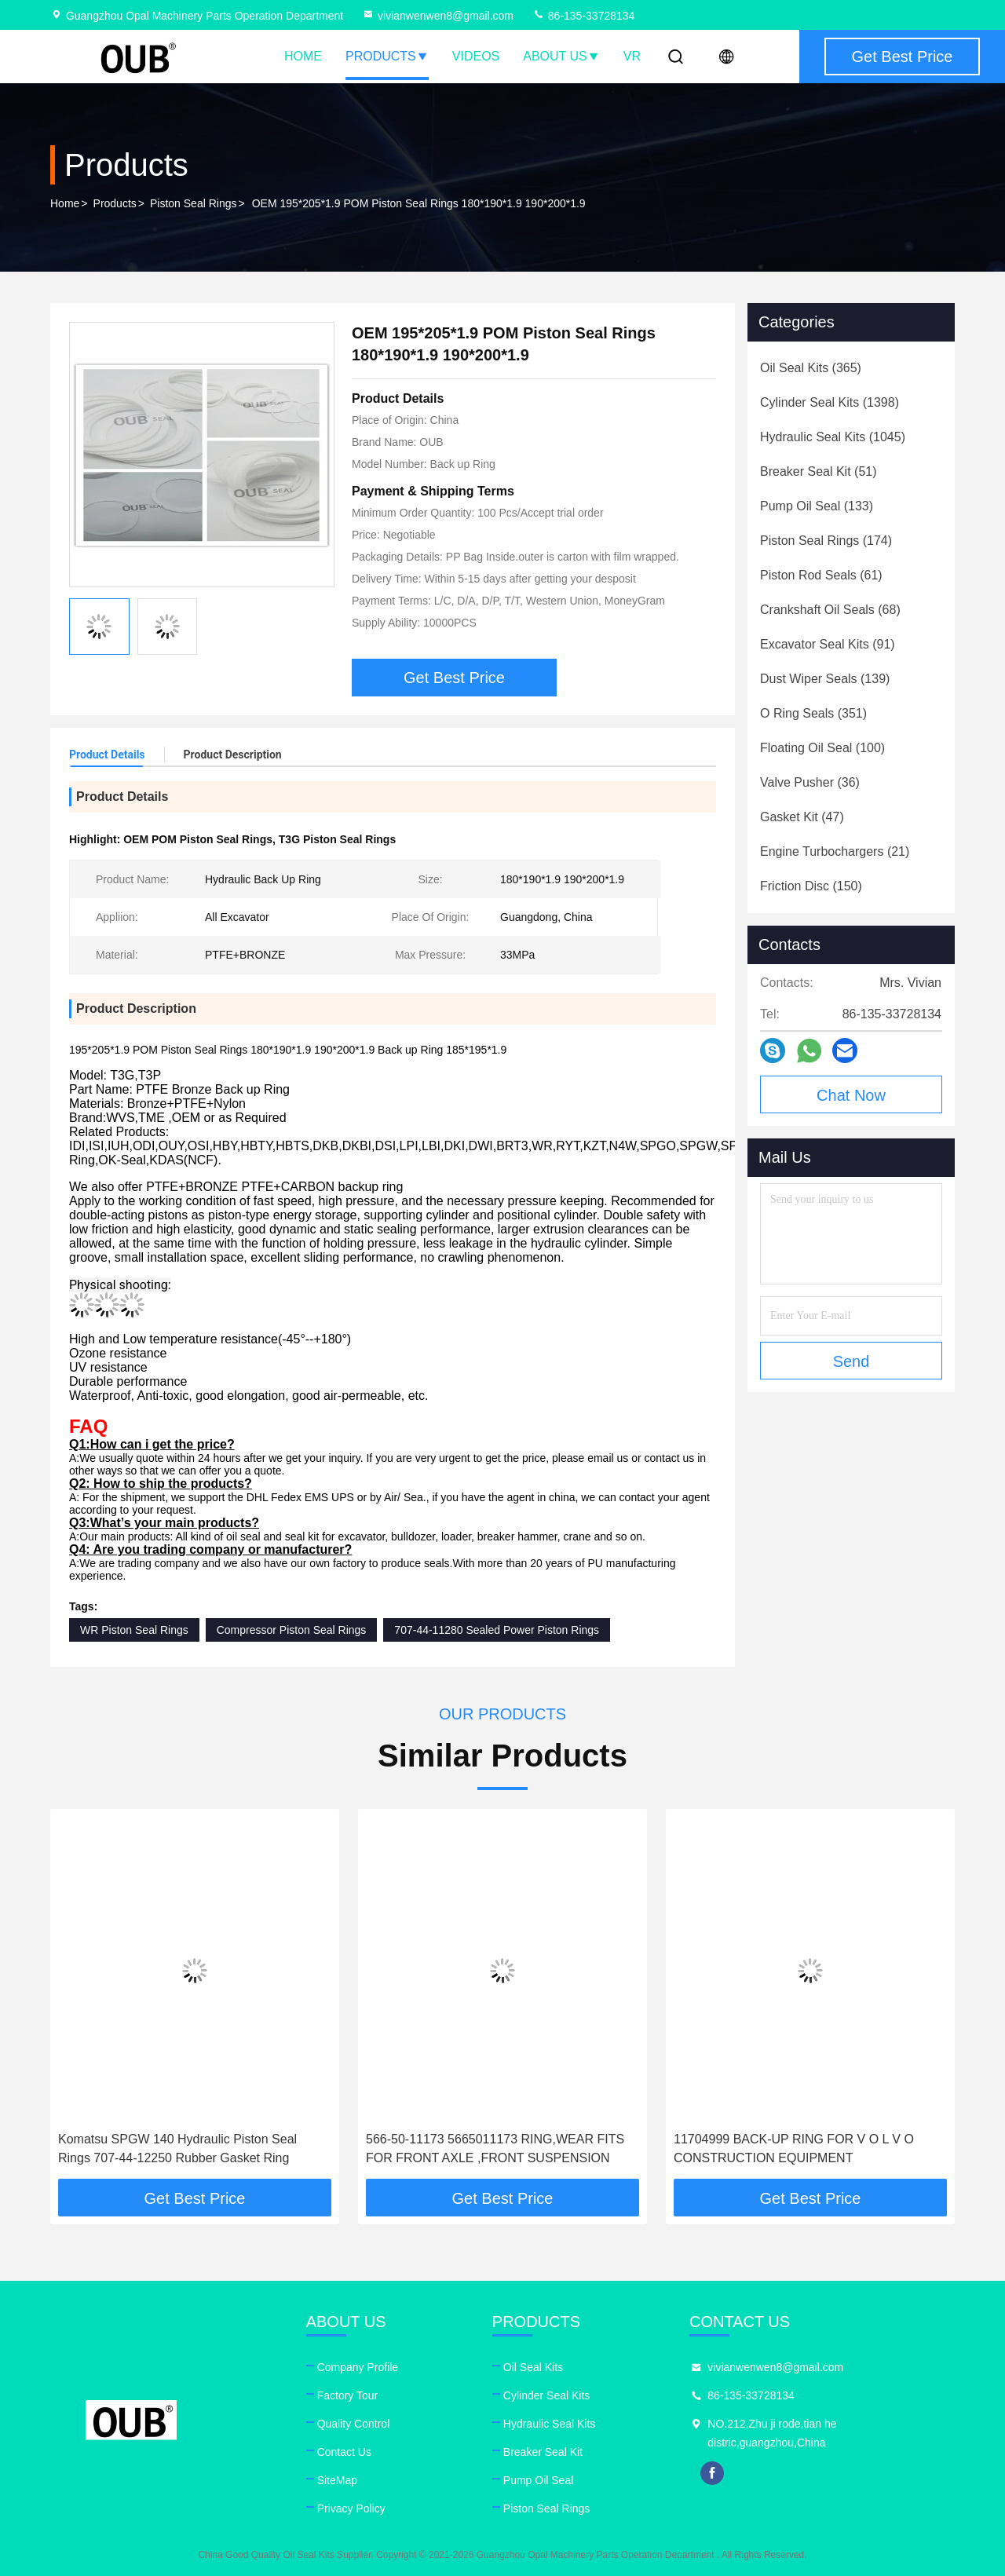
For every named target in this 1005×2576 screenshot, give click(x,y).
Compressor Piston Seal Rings (292, 1630)
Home (303, 56)
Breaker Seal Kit (543, 2452)
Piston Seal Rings (193, 203)
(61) (821, 575)
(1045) (832, 437)
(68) (830, 609)
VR (632, 56)
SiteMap (337, 2480)
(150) (811, 886)
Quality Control (353, 2423)
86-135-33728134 (583, 15)
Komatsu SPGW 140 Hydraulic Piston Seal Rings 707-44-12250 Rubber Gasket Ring (177, 2148)
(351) (813, 713)
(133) (816, 506)
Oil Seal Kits (533, 2367)
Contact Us (344, 2452)
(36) (810, 782)
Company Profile (358, 2367)
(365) (810, 368)
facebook (712, 2473)
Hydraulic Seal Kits (549, 2423)
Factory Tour (347, 2395)
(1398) (829, 402)
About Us (561, 56)
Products (387, 56)
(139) (825, 678)
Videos (475, 56)
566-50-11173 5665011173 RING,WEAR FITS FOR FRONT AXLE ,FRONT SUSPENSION (495, 2148)
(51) (818, 471)
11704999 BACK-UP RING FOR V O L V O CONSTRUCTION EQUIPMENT (794, 2148)
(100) (822, 748)
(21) (834, 851)
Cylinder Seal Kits (546, 2395)
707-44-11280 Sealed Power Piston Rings (496, 1630)
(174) (826, 540)
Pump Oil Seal (538, 2480)
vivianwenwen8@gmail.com (437, 15)
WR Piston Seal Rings (134, 1630)
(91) (827, 644)
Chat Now (851, 1095)
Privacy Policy (351, 2508)
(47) (802, 817)
